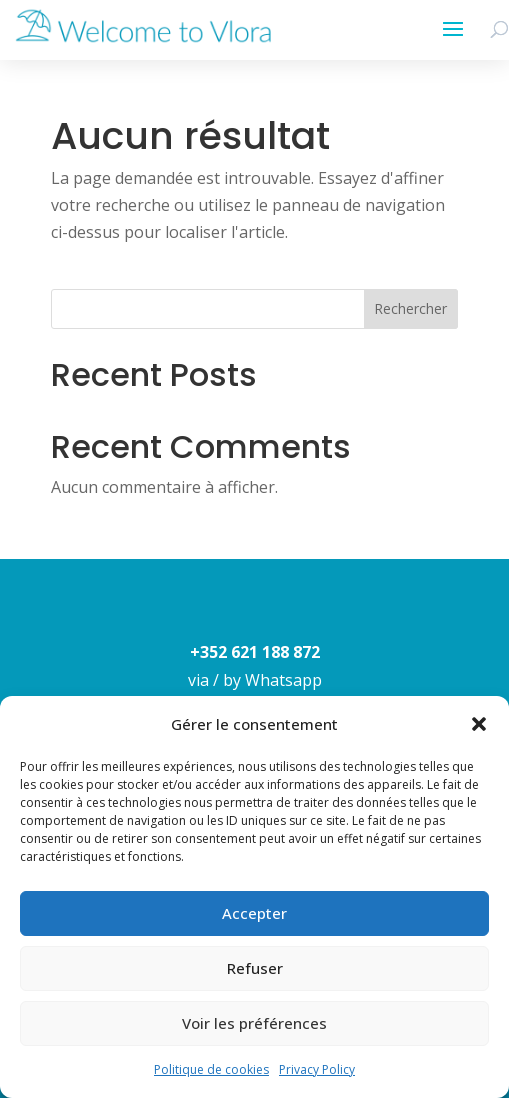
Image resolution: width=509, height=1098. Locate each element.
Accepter (254, 913)
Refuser (255, 968)
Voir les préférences (254, 1023)
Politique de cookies (211, 1069)
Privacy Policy (317, 1069)
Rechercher (410, 308)
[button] (479, 724)
